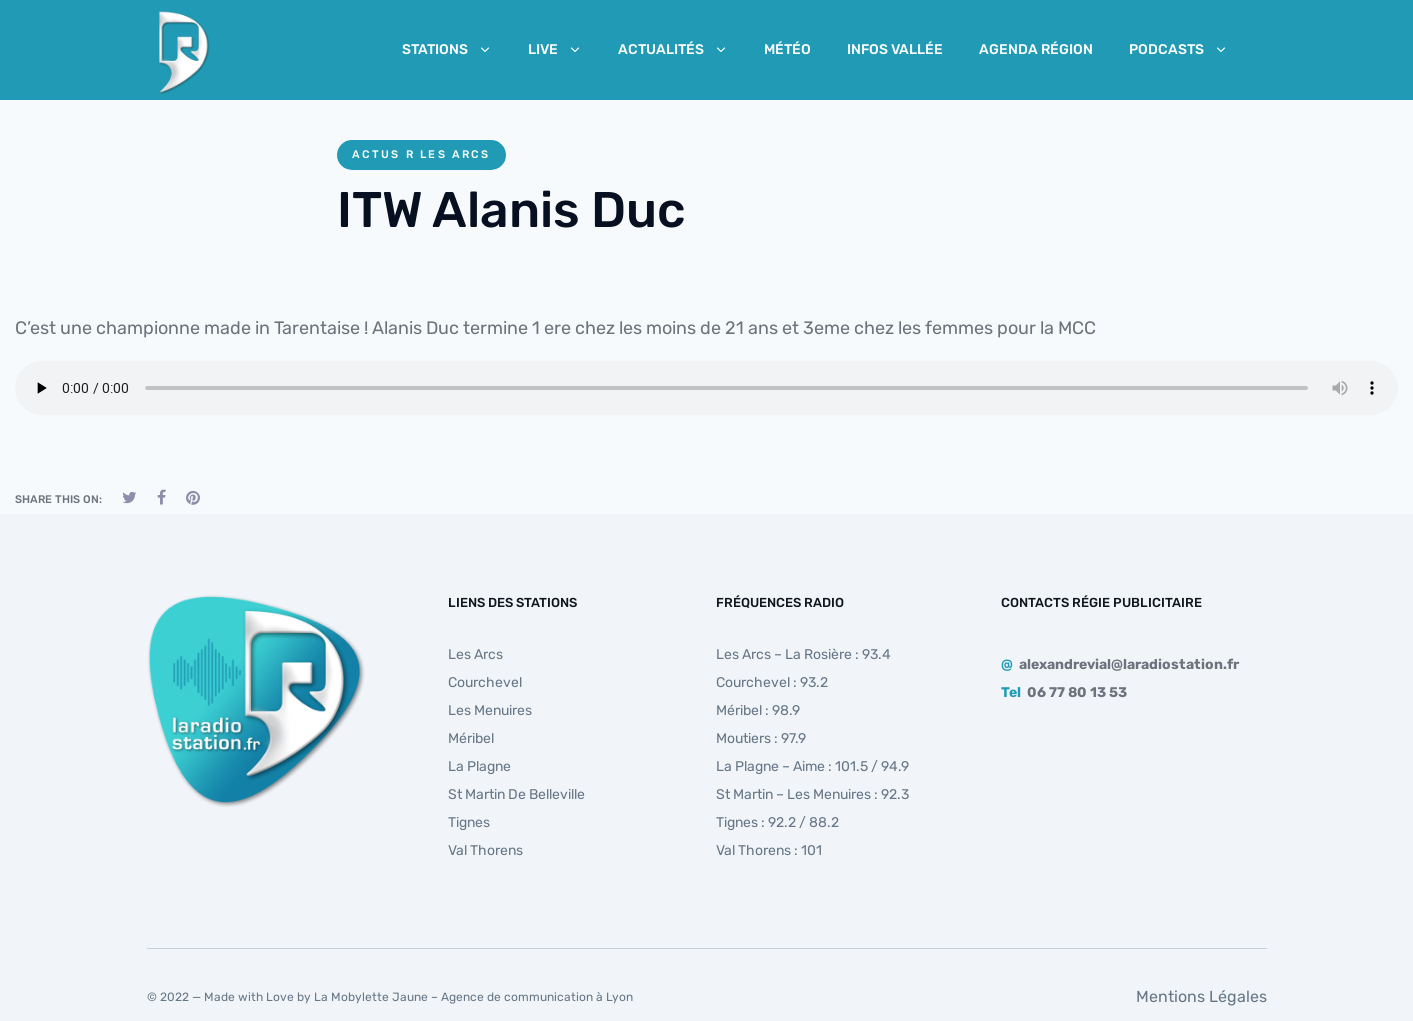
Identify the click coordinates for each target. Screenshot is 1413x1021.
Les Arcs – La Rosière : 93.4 (803, 654)
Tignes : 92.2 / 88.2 (777, 822)
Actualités (673, 49)
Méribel (471, 738)
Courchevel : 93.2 (772, 682)
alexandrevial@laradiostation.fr (1129, 664)
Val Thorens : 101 (769, 850)
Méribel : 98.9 (758, 710)
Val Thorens (485, 850)
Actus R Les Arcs (421, 154)
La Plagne (479, 766)
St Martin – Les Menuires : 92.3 (812, 794)
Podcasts (1178, 49)
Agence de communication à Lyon (537, 997)
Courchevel (485, 682)
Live (555, 49)
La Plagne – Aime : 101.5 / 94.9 (812, 766)
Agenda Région (1036, 49)
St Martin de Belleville (516, 794)
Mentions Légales (1201, 996)
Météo (787, 49)
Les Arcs (475, 654)
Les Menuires (490, 710)
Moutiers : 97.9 (761, 738)
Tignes (469, 822)
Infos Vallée (895, 49)
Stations (447, 49)
